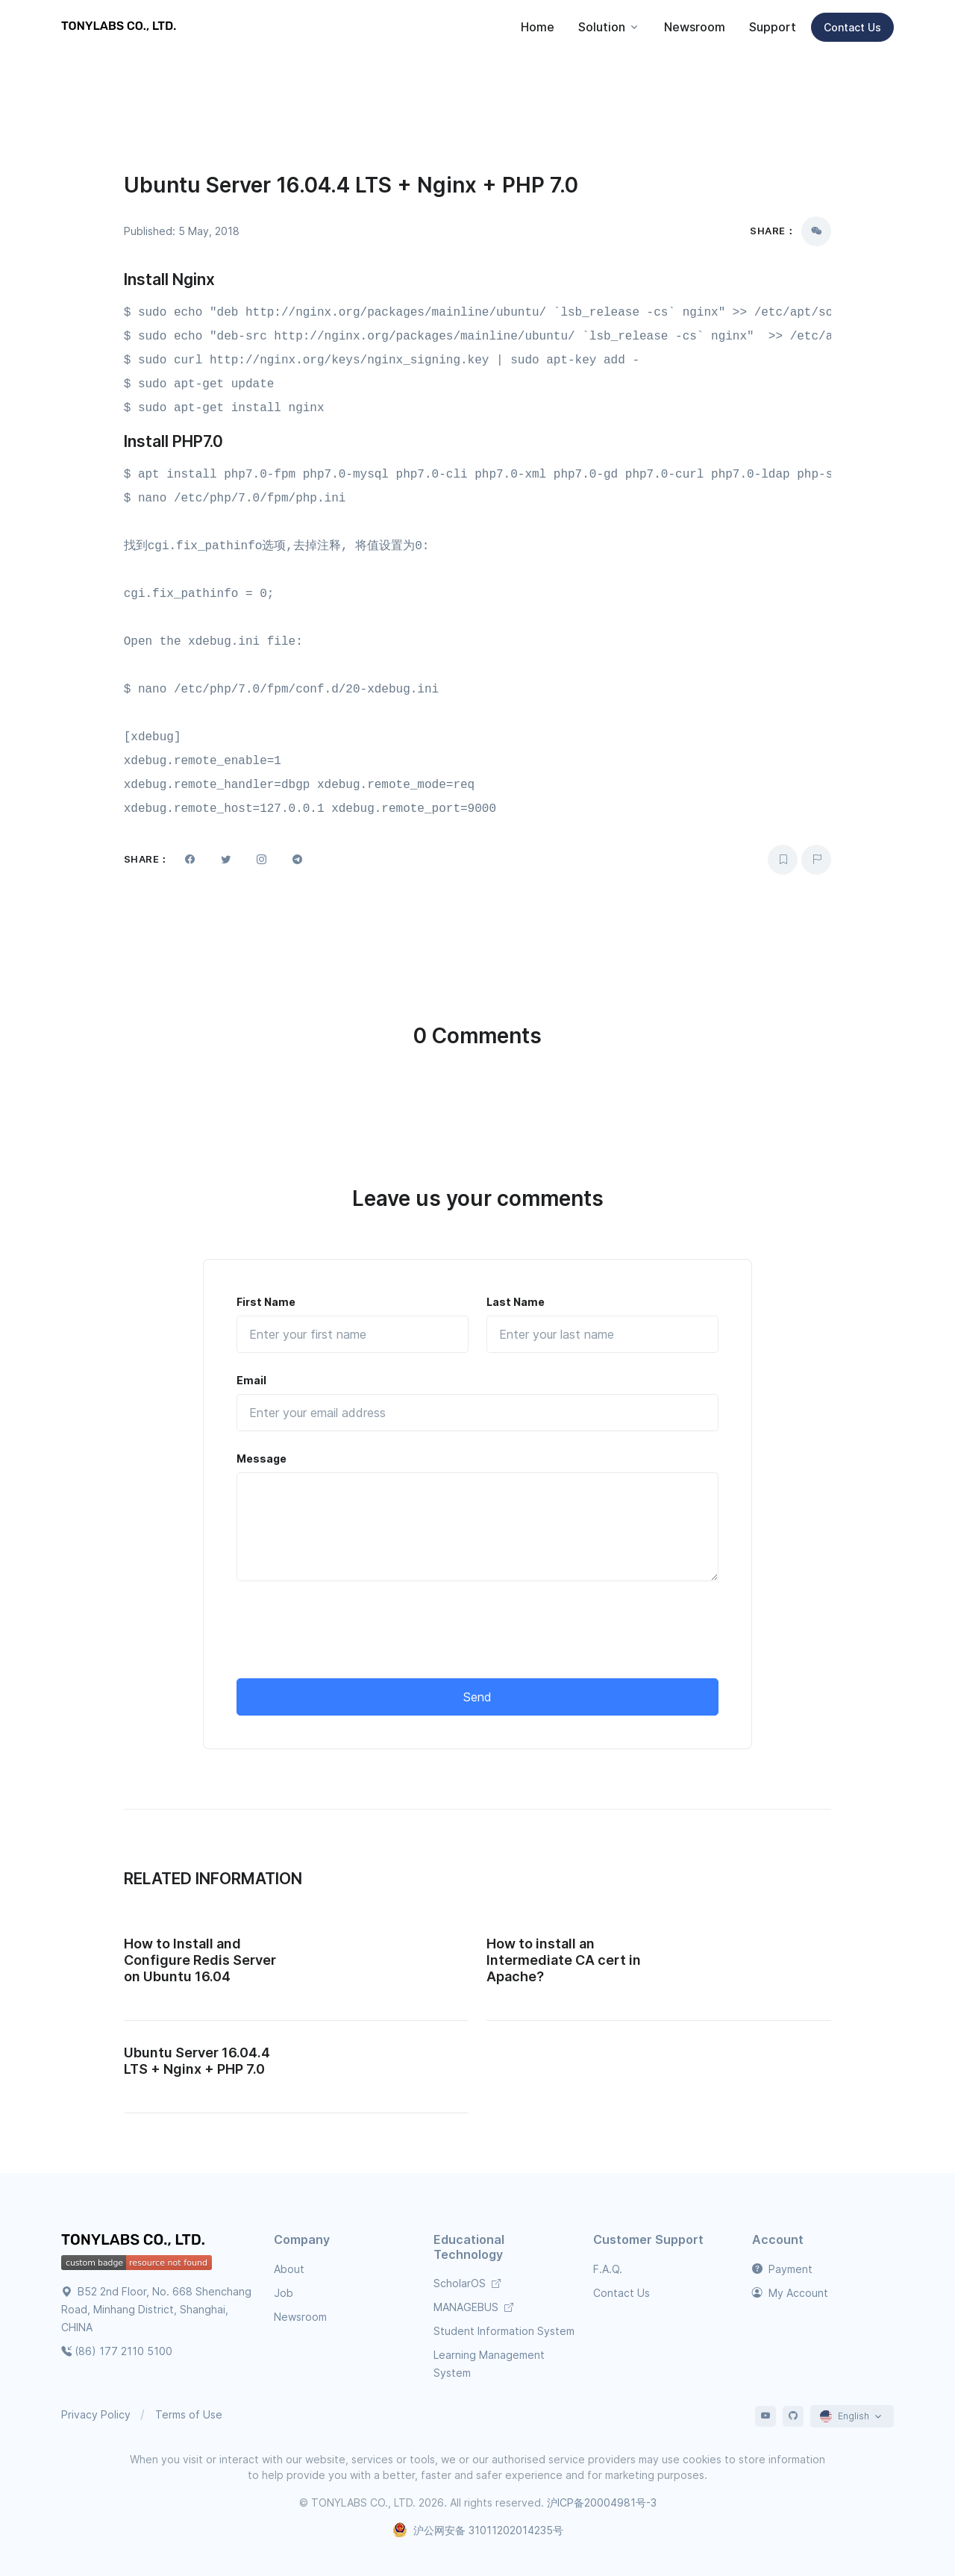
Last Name (515, 1301)
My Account (790, 2292)
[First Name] (353, 1334)
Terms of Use (188, 2414)
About (289, 2269)
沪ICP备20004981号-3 (602, 2502)
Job (283, 2292)
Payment (782, 2269)
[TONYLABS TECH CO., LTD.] (121, 27)
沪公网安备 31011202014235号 (477, 2530)
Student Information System (503, 2331)
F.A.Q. (607, 2269)
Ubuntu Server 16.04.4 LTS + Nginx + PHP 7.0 (197, 2061)
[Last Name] (602, 1334)
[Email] (477, 1412)
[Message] (477, 1526)
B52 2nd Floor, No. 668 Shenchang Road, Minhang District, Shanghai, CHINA (156, 2309)
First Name (266, 1301)
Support (772, 26)
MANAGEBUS (473, 2307)
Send (477, 1696)
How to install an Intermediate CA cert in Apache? (563, 1959)
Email (251, 1380)
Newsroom (694, 26)
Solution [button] (601, 26)
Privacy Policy (96, 2414)
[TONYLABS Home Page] (135, 2241)
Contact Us (852, 27)
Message (261, 1458)
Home (537, 26)
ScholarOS (467, 2283)
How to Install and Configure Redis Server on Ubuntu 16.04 (200, 1959)
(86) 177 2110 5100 (116, 2351)
